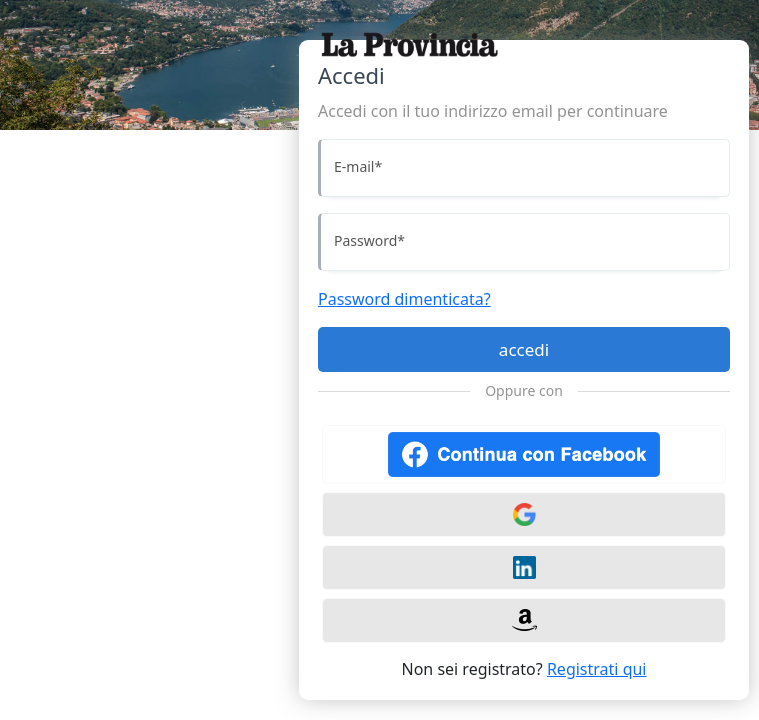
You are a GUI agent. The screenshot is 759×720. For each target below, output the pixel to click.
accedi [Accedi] (524, 349)
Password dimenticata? (404, 299)
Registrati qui (597, 669)
